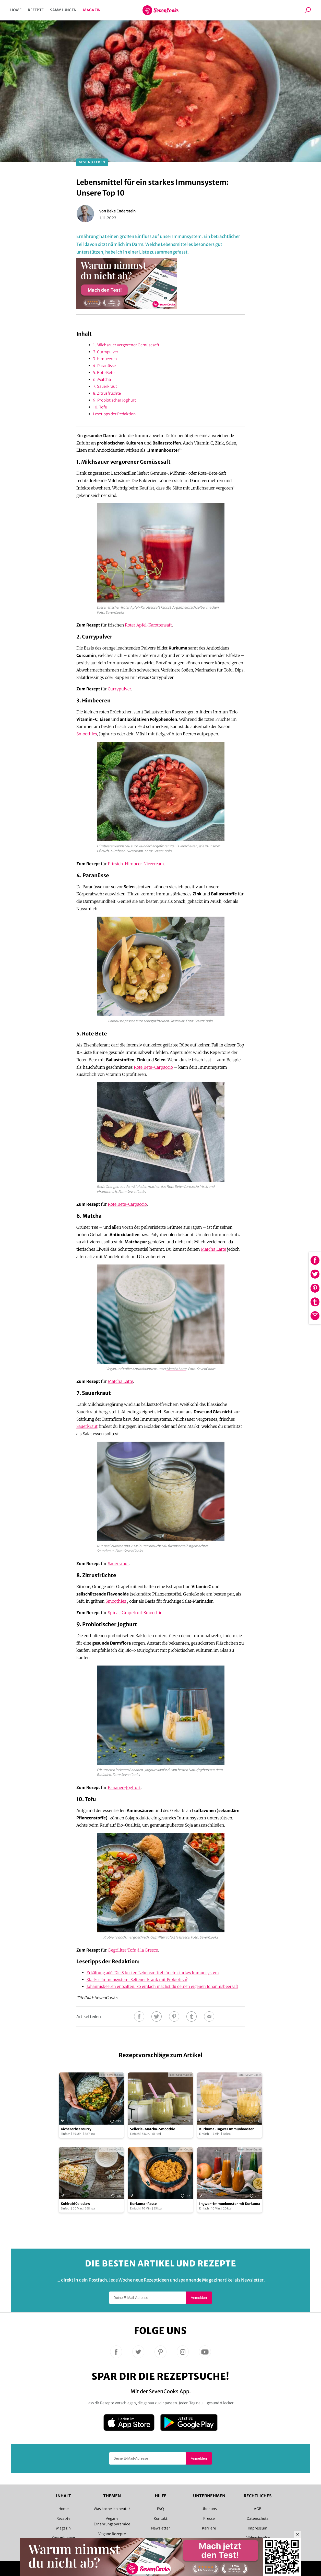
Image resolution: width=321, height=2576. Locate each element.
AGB (257, 2508)
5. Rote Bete (103, 372)
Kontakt (161, 2518)
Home (15, 10)
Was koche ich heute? (112, 2508)
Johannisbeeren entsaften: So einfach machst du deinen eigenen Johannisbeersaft (162, 1986)
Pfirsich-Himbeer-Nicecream (136, 863)
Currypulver (119, 688)
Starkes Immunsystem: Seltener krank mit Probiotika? (137, 1979)
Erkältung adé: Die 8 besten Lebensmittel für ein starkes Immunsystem (153, 1972)
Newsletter (160, 2528)
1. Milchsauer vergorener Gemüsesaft (126, 345)
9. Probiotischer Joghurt (114, 400)
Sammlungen (63, 10)
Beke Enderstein (121, 211)
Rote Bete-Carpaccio (153, 1067)
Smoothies (86, 733)
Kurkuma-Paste (143, 2204)
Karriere (209, 2528)
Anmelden (199, 2298)
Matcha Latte (213, 1249)
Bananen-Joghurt (124, 1787)
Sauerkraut (87, 1426)
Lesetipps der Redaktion (114, 414)
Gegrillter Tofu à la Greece (133, 1950)
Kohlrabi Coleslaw (75, 2204)
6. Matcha (102, 379)
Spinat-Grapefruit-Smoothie (135, 1612)
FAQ (160, 2508)
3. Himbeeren (105, 358)
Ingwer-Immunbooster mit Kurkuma (229, 2204)
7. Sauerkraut (105, 386)
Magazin (92, 10)
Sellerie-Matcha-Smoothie (152, 2129)
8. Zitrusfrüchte (107, 393)
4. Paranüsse (104, 365)
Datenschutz (257, 2518)
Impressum (257, 2528)
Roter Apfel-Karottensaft (148, 625)
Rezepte (36, 10)
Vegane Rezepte (112, 2534)
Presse (209, 2518)
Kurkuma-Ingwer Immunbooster (226, 2129)
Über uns (209, 2508)
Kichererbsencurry (76, 2129)
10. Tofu (100, 407)
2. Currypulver (105, 351)
